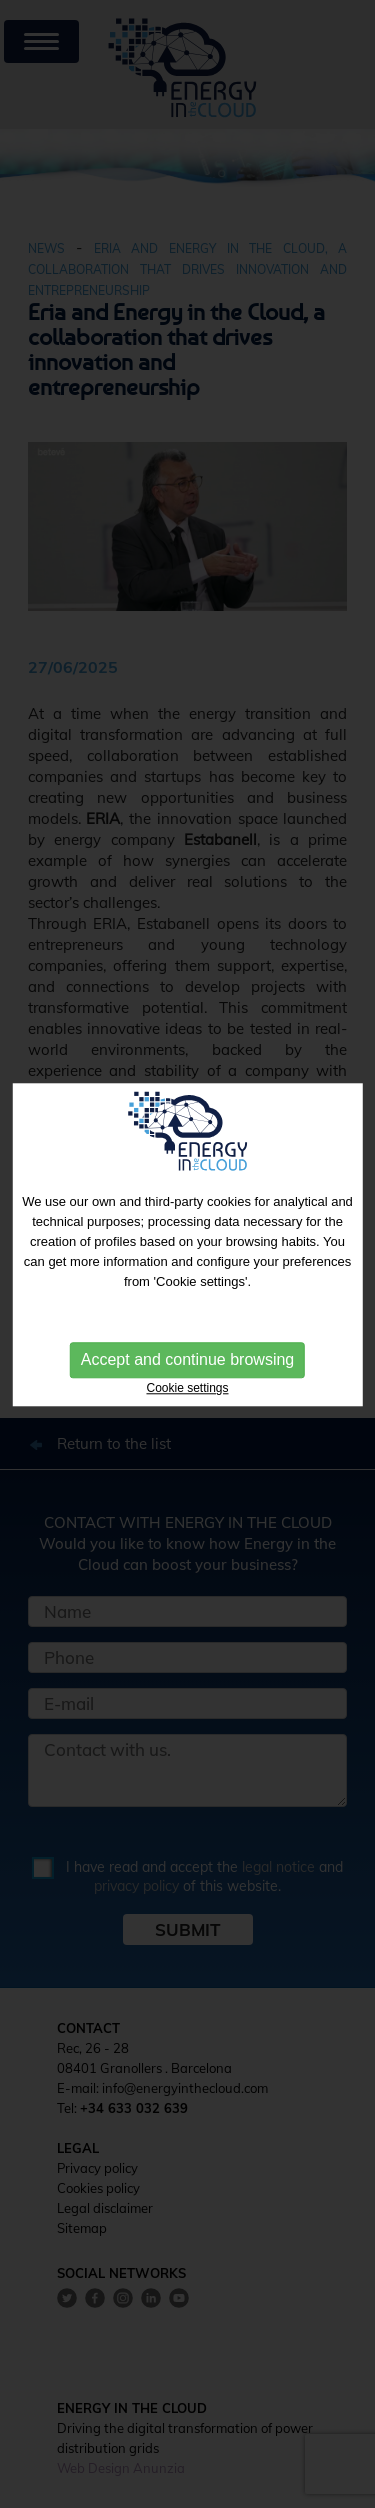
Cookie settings (187, 1386)
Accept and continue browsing (187, 1357)
